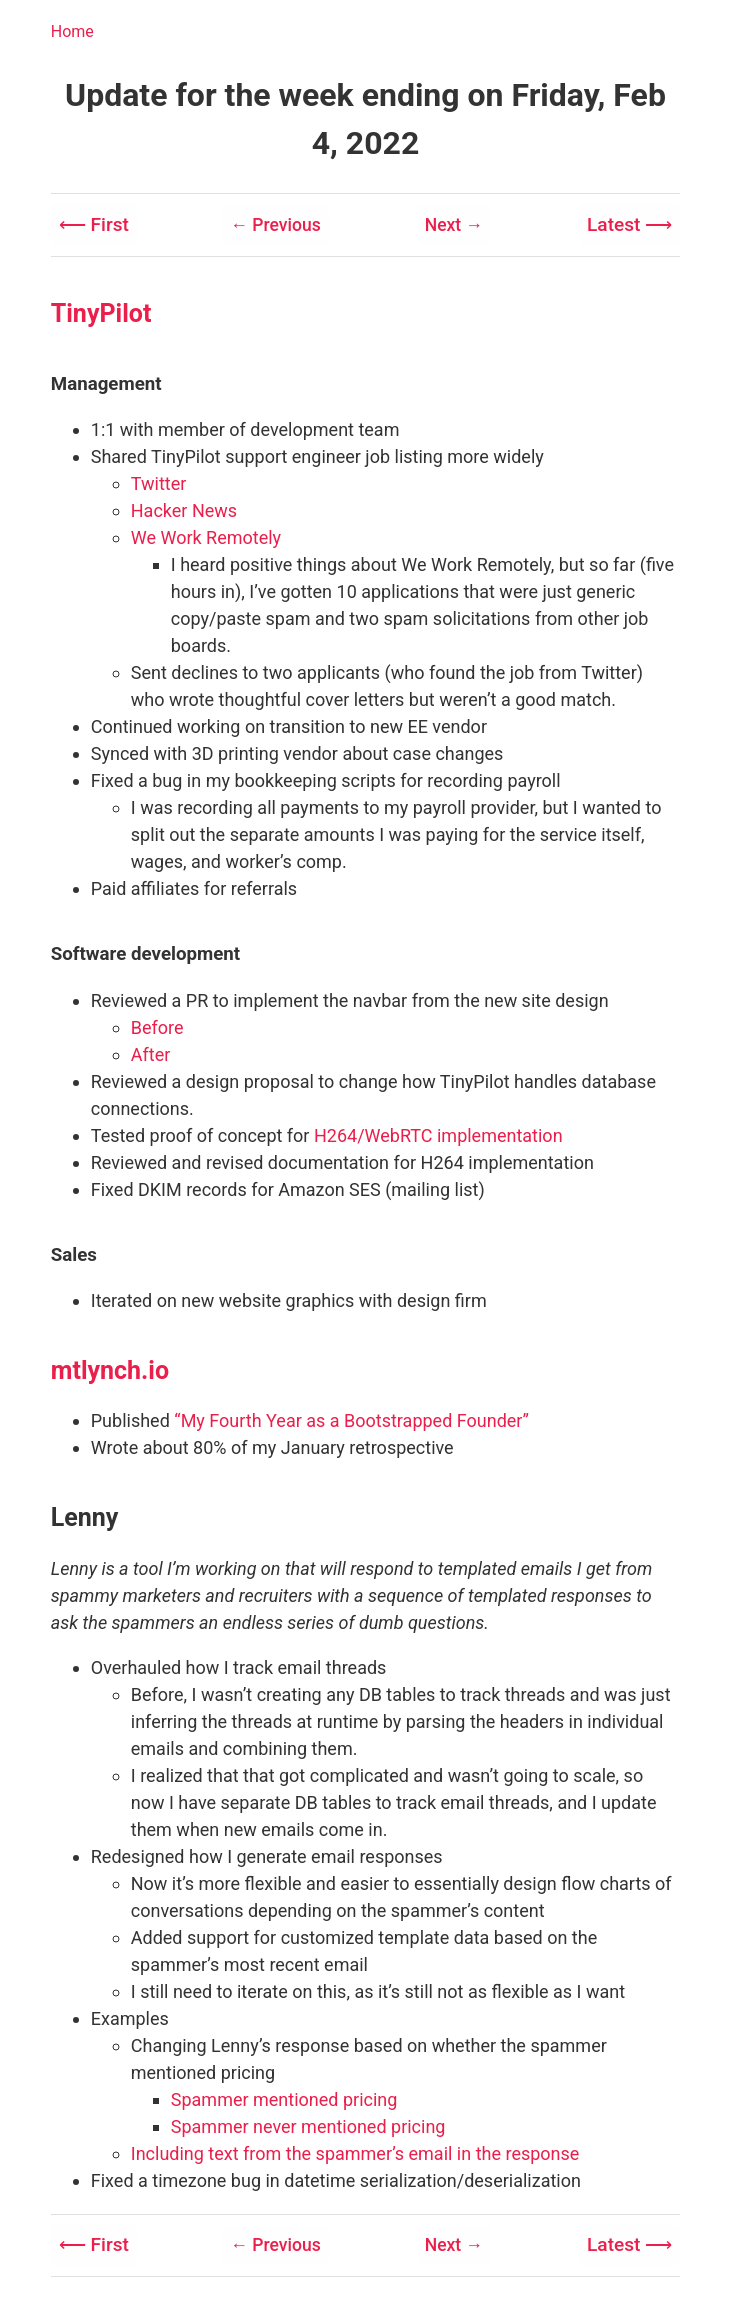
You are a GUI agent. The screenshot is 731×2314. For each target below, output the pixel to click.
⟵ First (96, 224)
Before (157, 1025)
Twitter (159, 482)
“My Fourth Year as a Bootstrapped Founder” (351, 1418)
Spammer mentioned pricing (284, 2097)
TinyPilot (101, 311)
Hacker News (184, 509)
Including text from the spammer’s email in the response (355, 2151)
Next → (452, 224)
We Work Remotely (206, 536)
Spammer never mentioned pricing (308, 2124)
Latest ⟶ (627, 224)
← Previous (276, 224)
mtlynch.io (110, 1368)
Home (72, 31)
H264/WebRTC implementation (438, 1133)
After (151, 1052)
